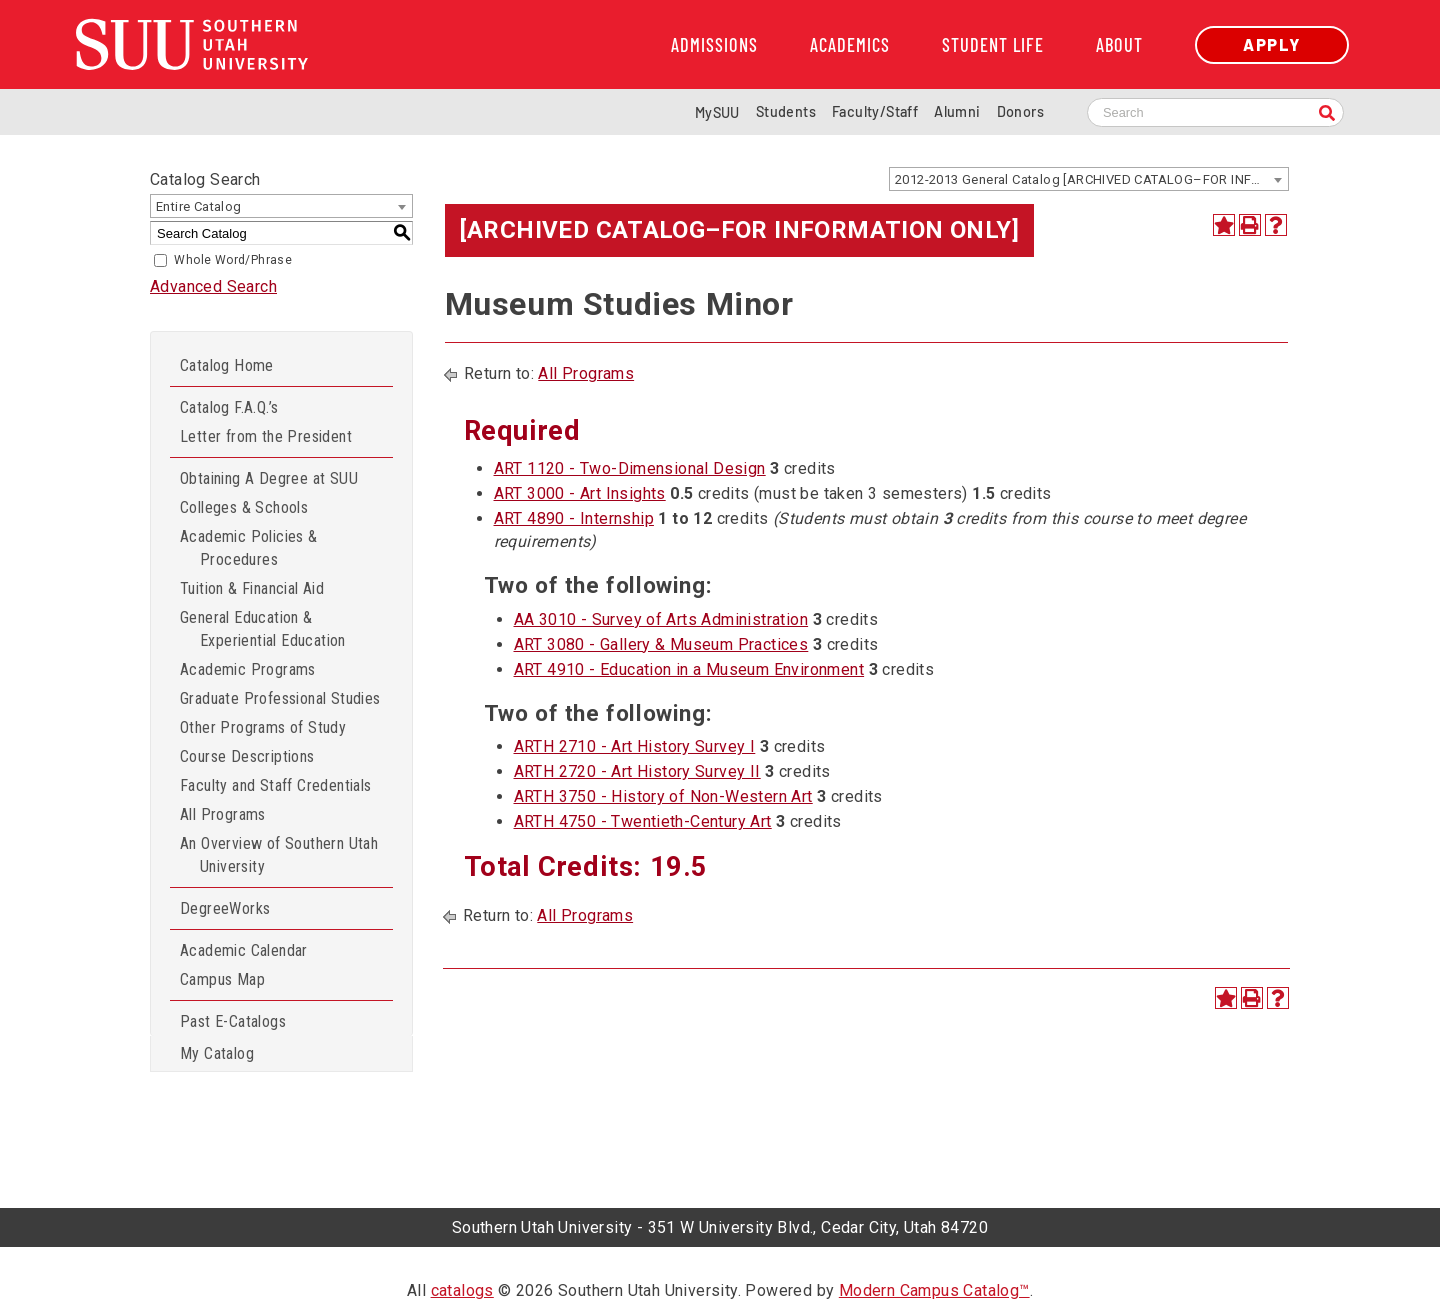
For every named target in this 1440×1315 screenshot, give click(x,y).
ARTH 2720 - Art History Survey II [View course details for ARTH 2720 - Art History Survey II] (637, 771)
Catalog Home (227, 365)
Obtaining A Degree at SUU (269, 478)
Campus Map (222, 979)
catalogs (462, 1290)
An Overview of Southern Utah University (279, 855)
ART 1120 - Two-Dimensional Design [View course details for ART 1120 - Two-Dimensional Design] (630, 468)
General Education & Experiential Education (263, 629)
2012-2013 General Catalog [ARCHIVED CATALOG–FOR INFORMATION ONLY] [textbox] (1091, 179)
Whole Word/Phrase (233, 260)
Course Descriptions (247, 756)
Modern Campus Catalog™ (934, 1290)
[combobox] (1089, 179)
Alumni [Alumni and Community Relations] (957, 111)
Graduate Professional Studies (280, 698)
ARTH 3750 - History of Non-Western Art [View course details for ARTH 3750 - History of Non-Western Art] (663, 796)
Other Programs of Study (263, 727)
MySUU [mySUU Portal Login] (717, 112)
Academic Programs (248, 669)
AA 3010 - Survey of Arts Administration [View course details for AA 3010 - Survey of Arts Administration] (661, 619)
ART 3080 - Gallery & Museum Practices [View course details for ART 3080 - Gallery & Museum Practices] (661, 644)
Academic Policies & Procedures (249, 548)
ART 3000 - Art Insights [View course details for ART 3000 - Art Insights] (580, 493)
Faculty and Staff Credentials (276, 785)
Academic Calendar (244, 950)
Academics (850, 45)
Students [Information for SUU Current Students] (786, 111)
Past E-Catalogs (233, 1021)
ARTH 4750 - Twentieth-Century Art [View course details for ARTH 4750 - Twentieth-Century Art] (643, 821)
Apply (1272, 44)
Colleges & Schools (244, 507)
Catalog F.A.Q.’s (229, 407)
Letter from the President (266, 436)
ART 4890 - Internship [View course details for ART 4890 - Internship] (574, 518)
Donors (1020, 111)
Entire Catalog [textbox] (199, 206)
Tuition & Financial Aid (252, 588)
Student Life (993, 45)
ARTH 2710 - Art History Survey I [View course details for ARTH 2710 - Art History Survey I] (635, 746)
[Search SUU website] (1215, 112)
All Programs (223, 814)
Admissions (714, 45)
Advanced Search (213, 286)
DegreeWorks (225, 908)
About (1119, 45)
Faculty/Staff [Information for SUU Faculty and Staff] (875, 111)
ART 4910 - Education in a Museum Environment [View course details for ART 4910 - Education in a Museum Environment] (689, 669)
